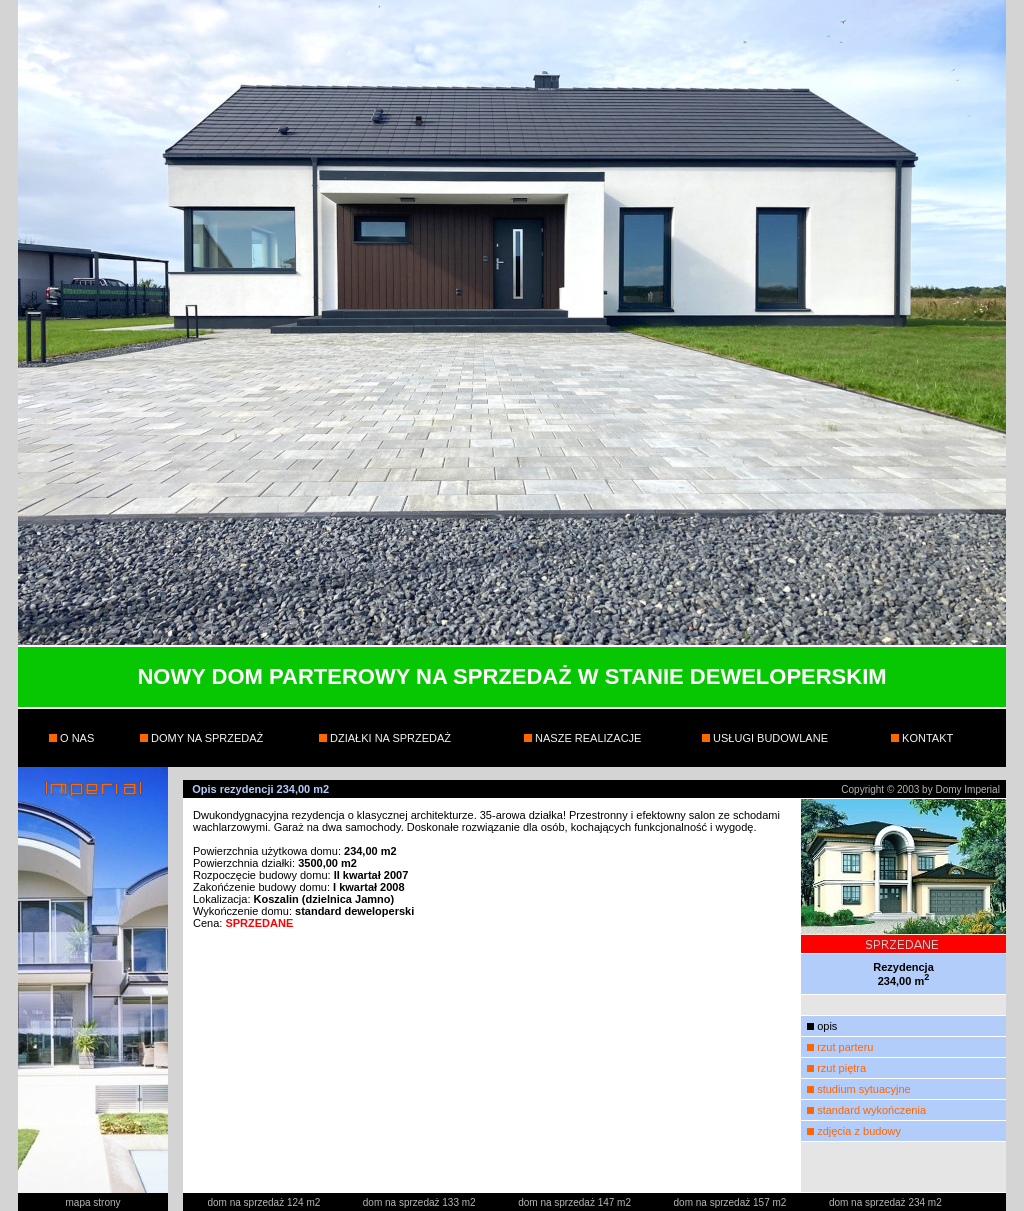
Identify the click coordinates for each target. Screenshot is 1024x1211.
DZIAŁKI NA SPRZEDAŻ (389, 738)
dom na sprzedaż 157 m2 (732, 1202)
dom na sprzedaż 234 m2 (885, 1202)
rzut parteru (845, 1047)
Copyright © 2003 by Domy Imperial (920, 789)
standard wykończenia (871, 1110)
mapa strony (92, 1202)
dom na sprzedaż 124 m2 (265, 1202)
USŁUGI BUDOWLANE (769, 738)
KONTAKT (926, 738)
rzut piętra (841, 1068)
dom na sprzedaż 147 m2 (576, 1202)
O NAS (75, 738)
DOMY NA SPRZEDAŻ (205, 738)
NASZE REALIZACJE (586, 738)
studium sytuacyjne (864, 1089)
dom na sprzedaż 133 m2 (421, 1202)
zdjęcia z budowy (859, 1131)
